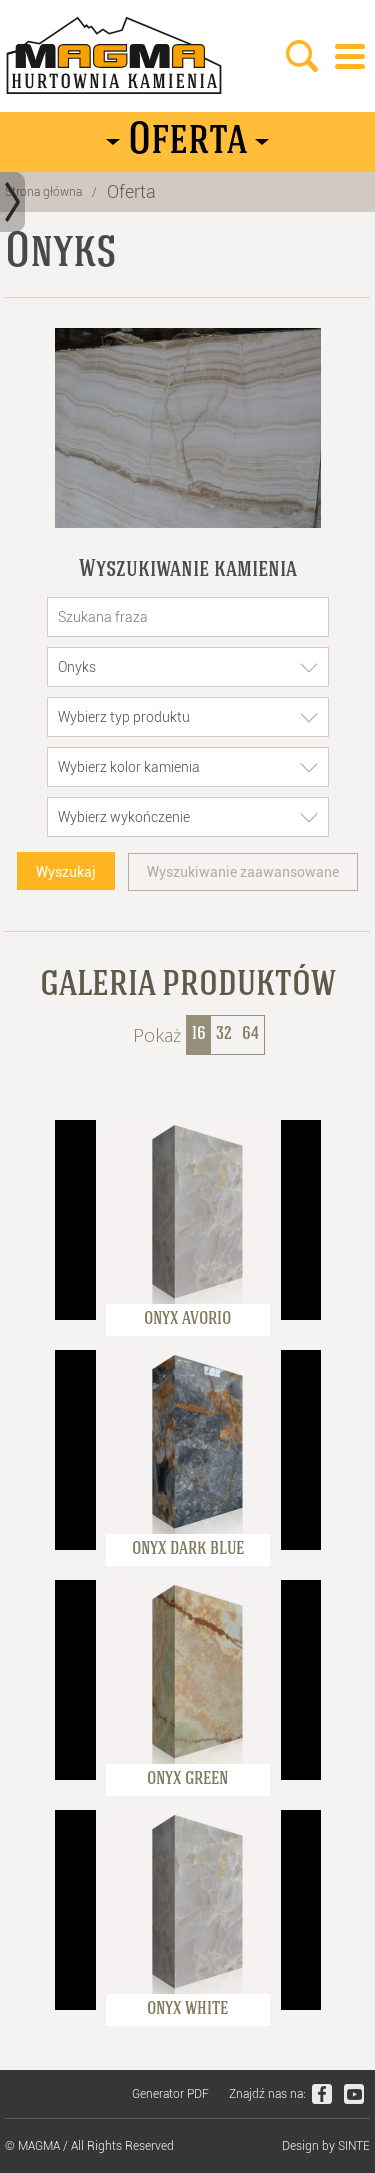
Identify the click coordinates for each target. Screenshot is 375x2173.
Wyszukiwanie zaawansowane (243, 872)
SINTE (354, 2146)
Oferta (131, 191)
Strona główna (43, 192)
